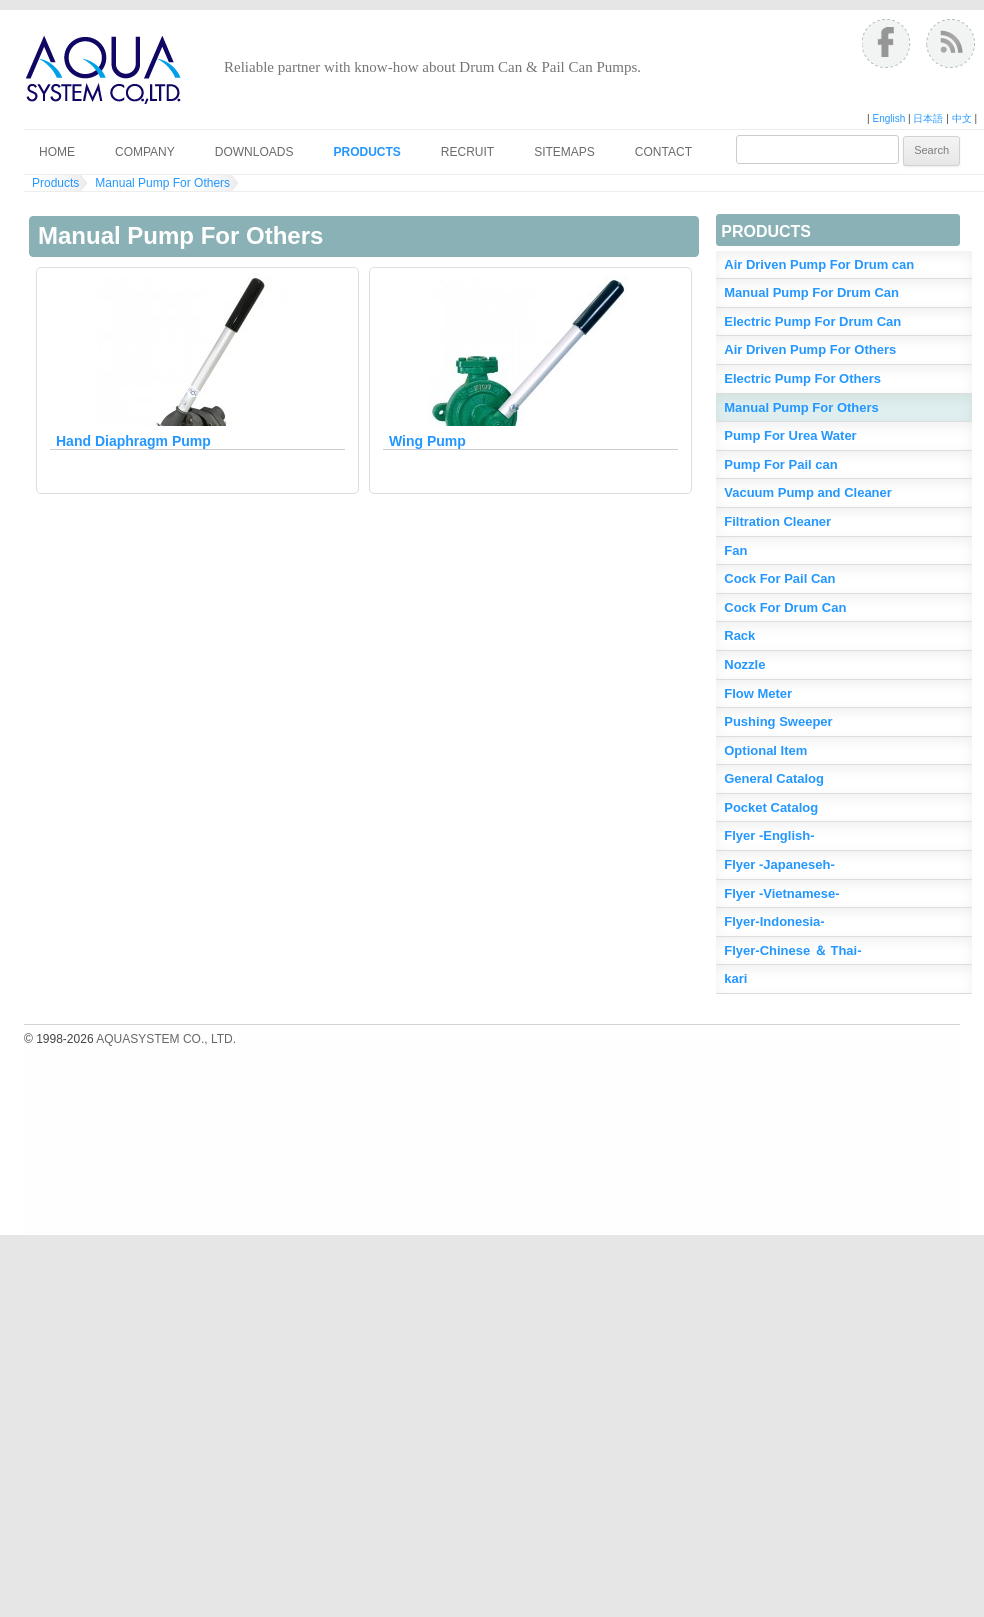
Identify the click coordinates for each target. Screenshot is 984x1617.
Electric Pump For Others (802, 378)
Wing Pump (427, 441)
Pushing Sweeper (778, 721)
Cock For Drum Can (785, 607)
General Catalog (774, 778)
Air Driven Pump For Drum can (819, 264)
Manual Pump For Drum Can (811, 292)
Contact (663, 152)
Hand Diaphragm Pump (133, 441)
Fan (735, 550)
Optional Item (765, 750)
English (888, 118)
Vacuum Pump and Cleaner (808, 492)
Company (145, 152)
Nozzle (744, 664)
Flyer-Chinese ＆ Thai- (792, 950)
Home (57, 152)
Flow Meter (758, 693)
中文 (962, 118)
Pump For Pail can (780, 464)
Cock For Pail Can (779, 578)
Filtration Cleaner (777, 521)
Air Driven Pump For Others (810, 349)
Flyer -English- (769, 835)
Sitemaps (564, 152)
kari (735, 978)
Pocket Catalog (771, 807)
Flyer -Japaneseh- (779, 864)
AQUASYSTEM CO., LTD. (166, 1039)
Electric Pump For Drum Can (812, 321)
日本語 (928, 118)
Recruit (467, 152)
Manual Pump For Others (162, 183)
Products (366, 152)
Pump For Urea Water (790, 435)
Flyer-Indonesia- (774, 921)
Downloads (254, 152)
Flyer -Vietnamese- (781, 893)
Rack (739, 635)
